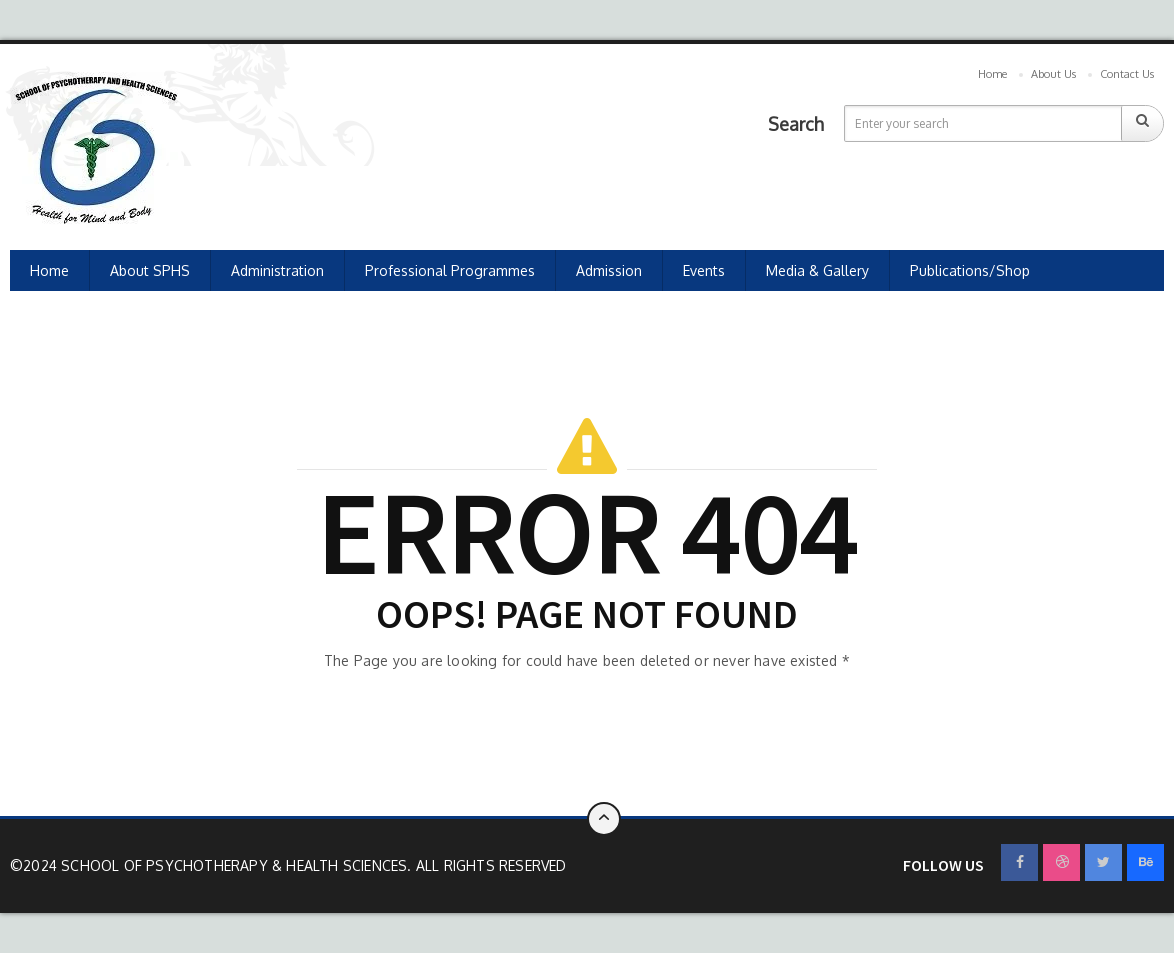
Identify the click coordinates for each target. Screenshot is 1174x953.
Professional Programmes (450, 270)
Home (992, 74)
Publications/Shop (970, 270)
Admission (609, 270)
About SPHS (150, 270)
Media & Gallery (817, 270)
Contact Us (1127, 74)
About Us (1053, 74)
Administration (277, 270)
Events (704, 270)
